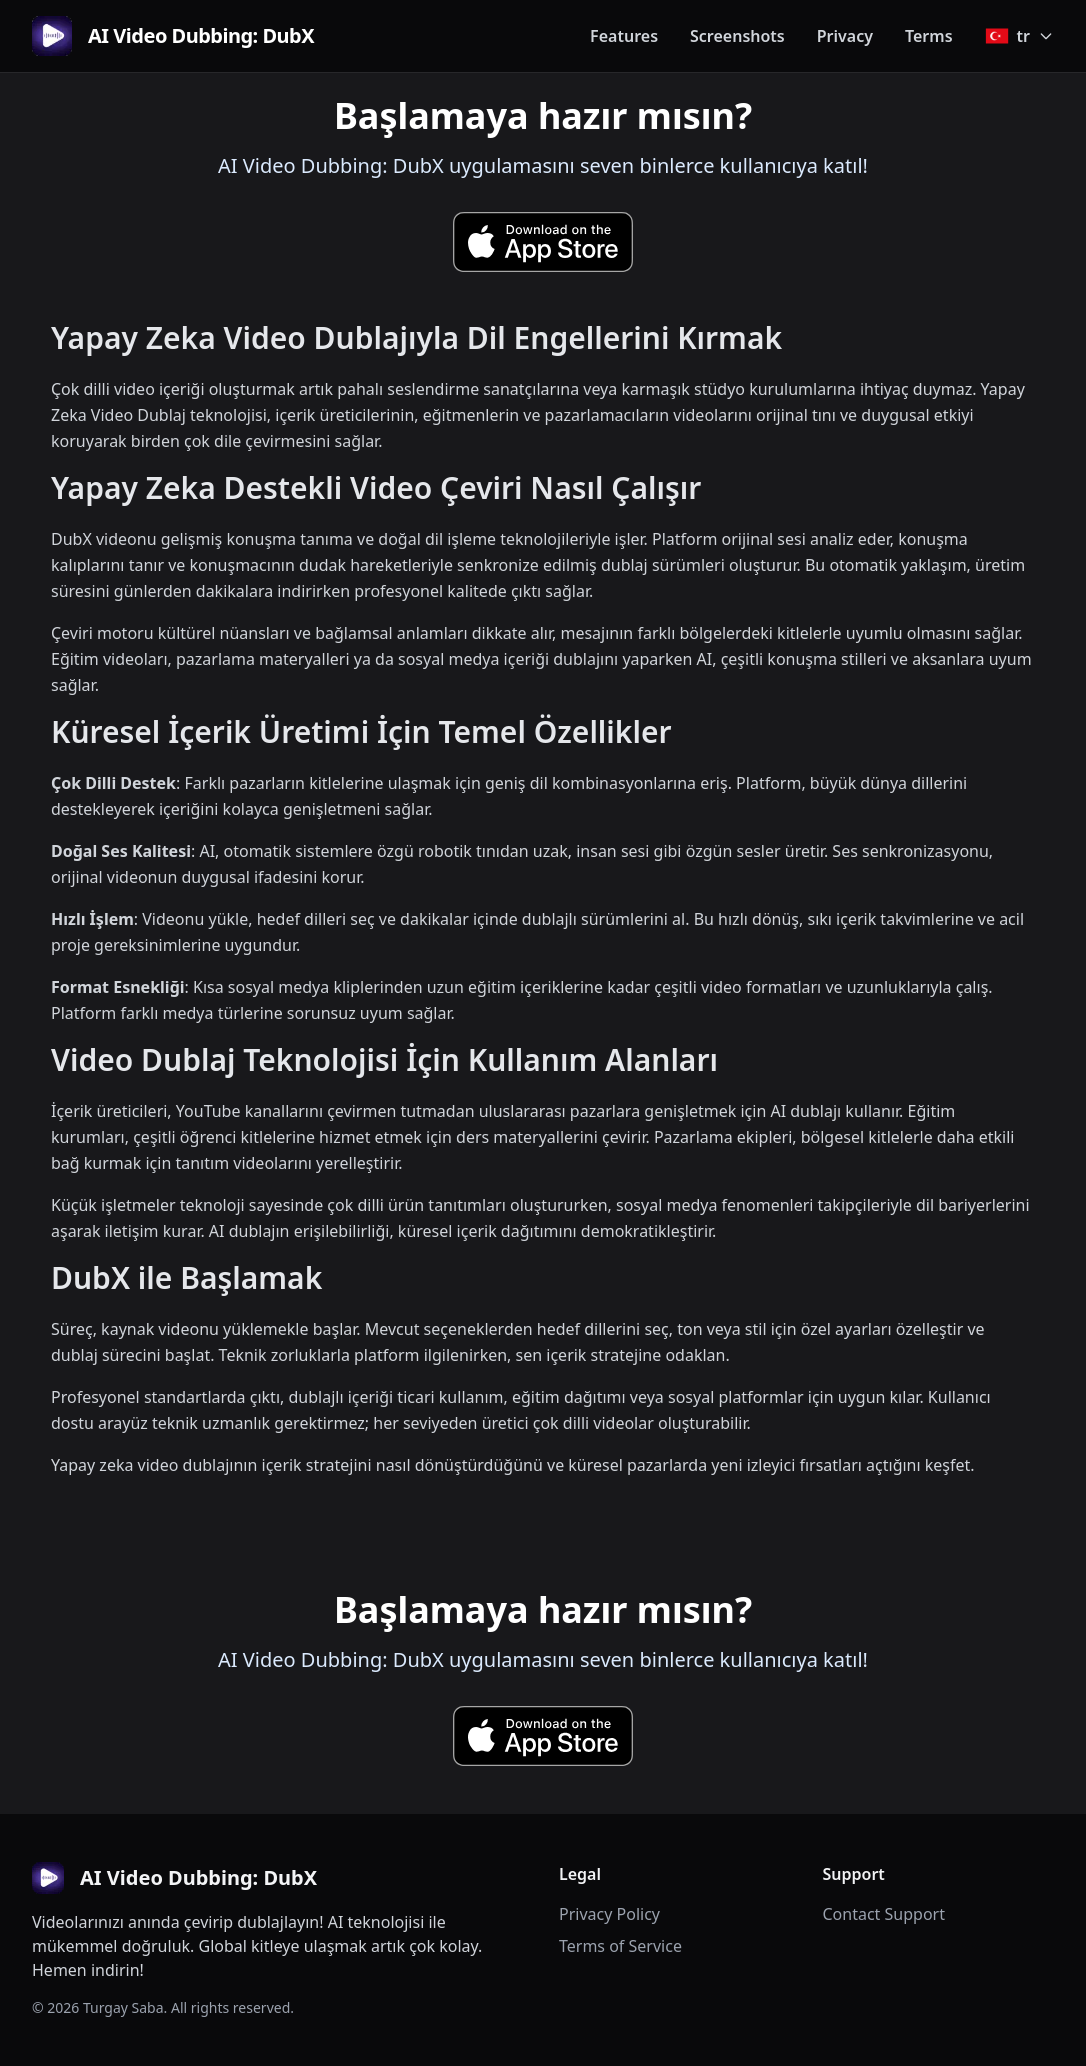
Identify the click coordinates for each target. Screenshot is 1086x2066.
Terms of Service (620, 1946)
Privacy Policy (609, 1914)
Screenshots (737, 36)
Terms (929, 36)
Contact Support (884, 1914)
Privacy (845, 36)
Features (624, 36)
